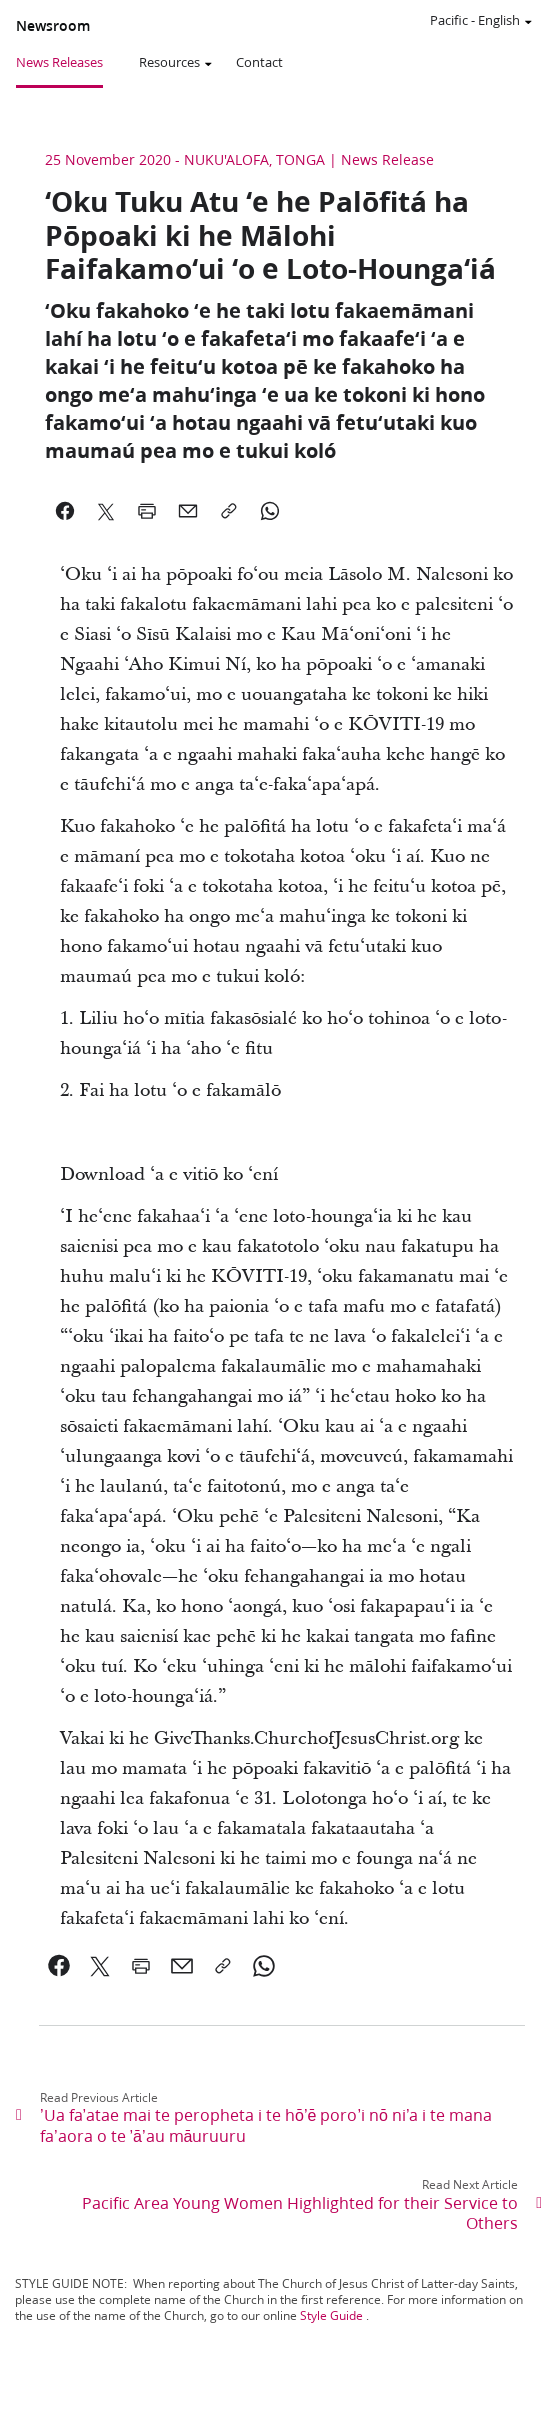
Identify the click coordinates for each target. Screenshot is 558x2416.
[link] (59, 1966)
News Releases (59, 62)
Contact (259, 62)
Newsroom (53, 26)
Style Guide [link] (331, 2315)
